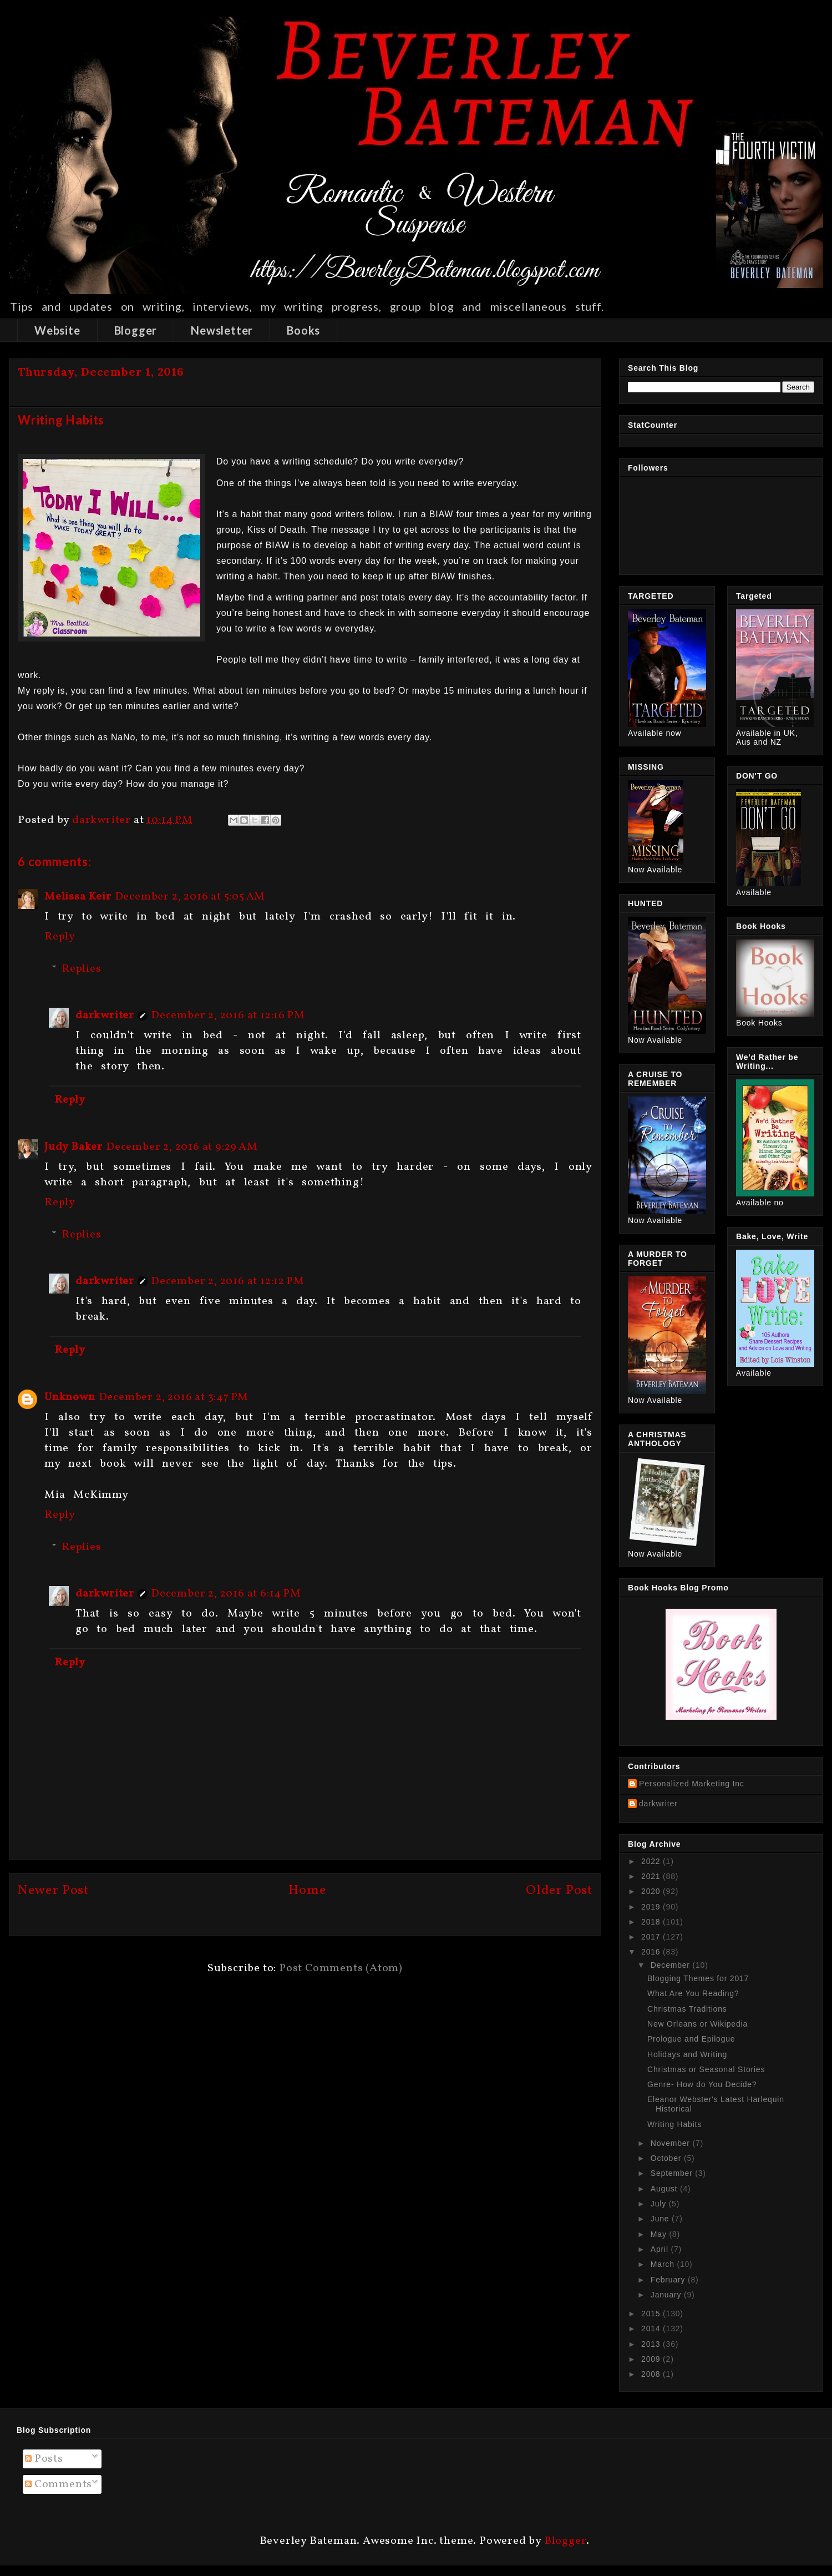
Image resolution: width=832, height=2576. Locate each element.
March (664, 2264)
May (660, 2234)
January (667, 2294)
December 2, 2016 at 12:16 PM (228, 1015)
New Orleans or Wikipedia (697, 2023)
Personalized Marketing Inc (691, 1783)
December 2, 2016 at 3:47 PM (174, 1397)
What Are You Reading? (693, 1993)
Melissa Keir (77, 897)
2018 (652, 1921)
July (660, 2203)
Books (303, 330)
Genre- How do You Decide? (702, 2084)
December (672, 1965)
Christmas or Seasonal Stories (706, 2069)
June (661, 2218)
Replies (82, 969)
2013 (652, 2344)
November (672, 2143)
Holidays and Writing (687, 2054)
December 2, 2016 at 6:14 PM (226, 1594)
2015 (652, 2313)
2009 (652, 2359)
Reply (59, 936)
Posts (44, 2459)
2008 (652, 2374)
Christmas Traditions (687, 2008)
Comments (58, 2484)
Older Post (559, 1890)
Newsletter (222, 330)
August (665, 2188)
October (667, 2158)
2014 (652, 2328)
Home (307, 1890)
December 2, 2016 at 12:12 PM (227, 1281)
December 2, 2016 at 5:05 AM (190, 897)
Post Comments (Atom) (341, 1968)
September (673, 2173)
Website (57, 330)
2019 (652, 1906)
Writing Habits (674, 2124)
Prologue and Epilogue (691, 2038)
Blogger (136, 330)
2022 (652, 1861)
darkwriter (104, 1015)
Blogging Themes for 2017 (698, 1978)
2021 (652, 1876)
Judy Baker (73, 1147)
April (661, 2249)
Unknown (69, 1397)
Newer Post (53, 1890)
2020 (652, 1891)
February (669, 2279)
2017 (652, 1936)
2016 (652, 1951)
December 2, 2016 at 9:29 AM (182, 1147)
